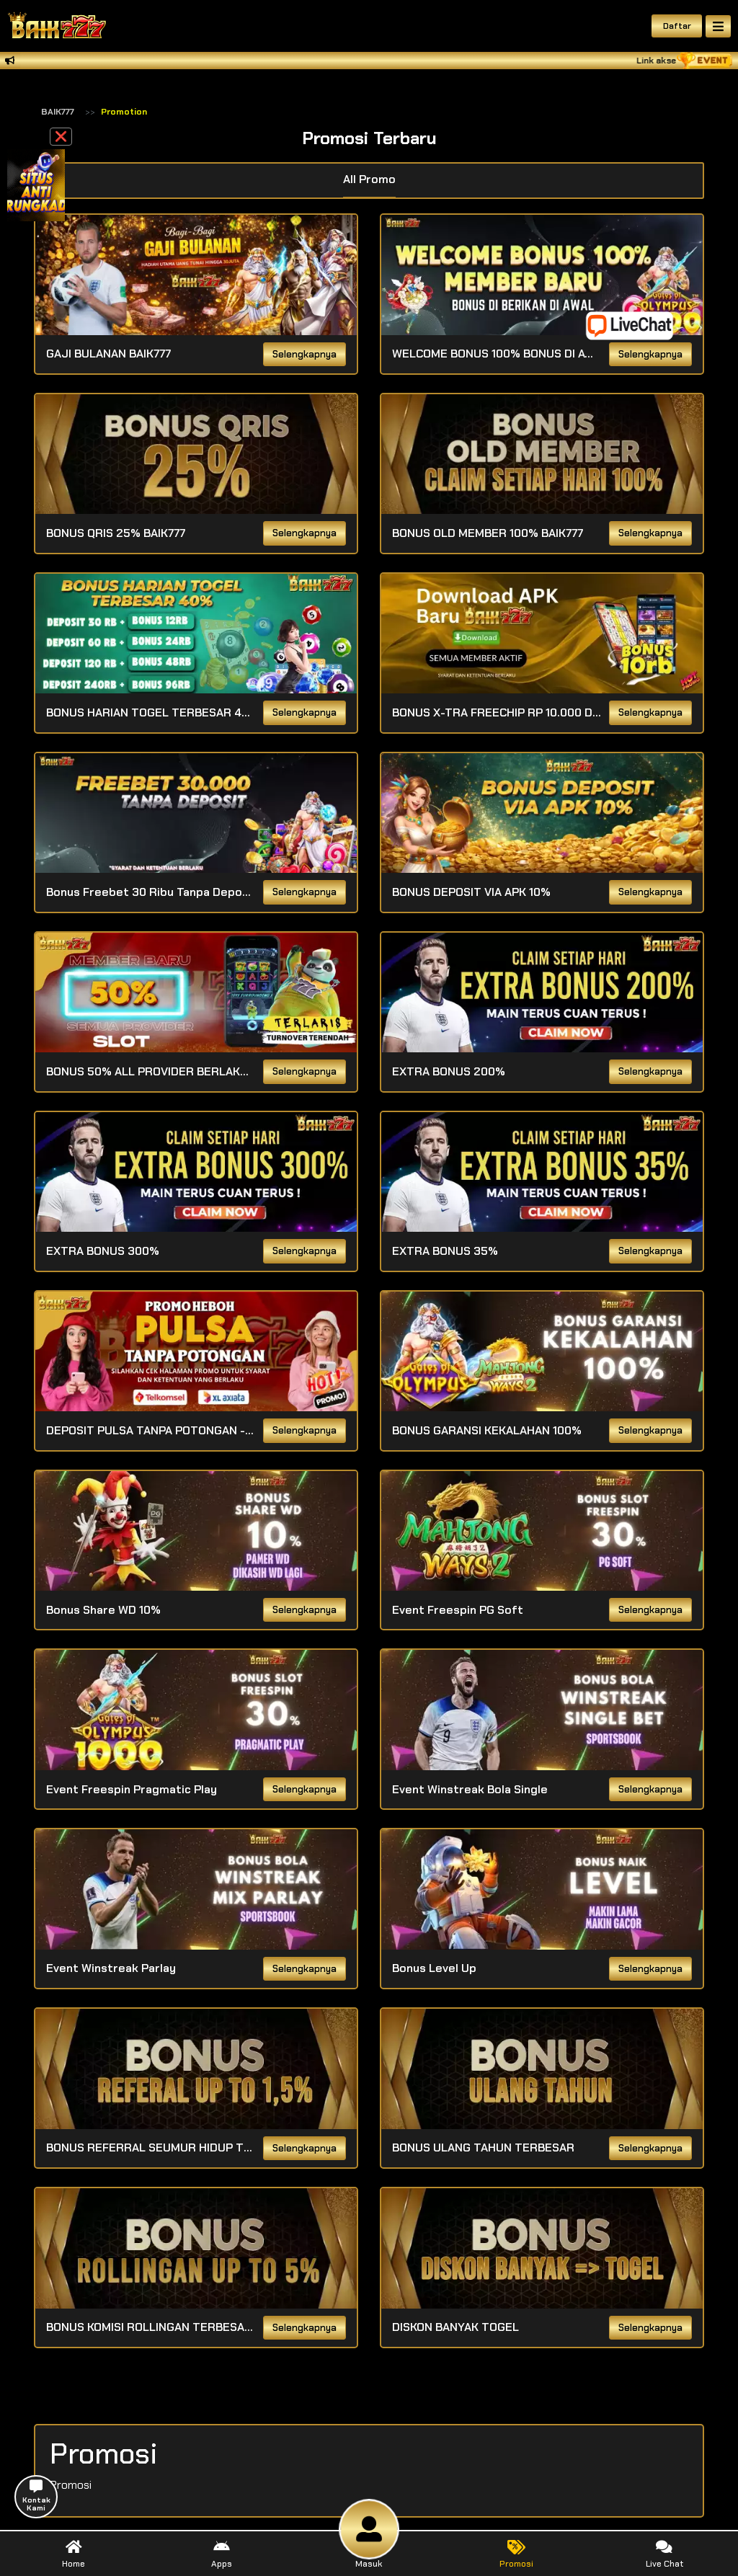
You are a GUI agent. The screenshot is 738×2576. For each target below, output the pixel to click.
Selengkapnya (304, 355)
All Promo (369, 179)
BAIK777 (57, 111)
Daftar (677, 26)
